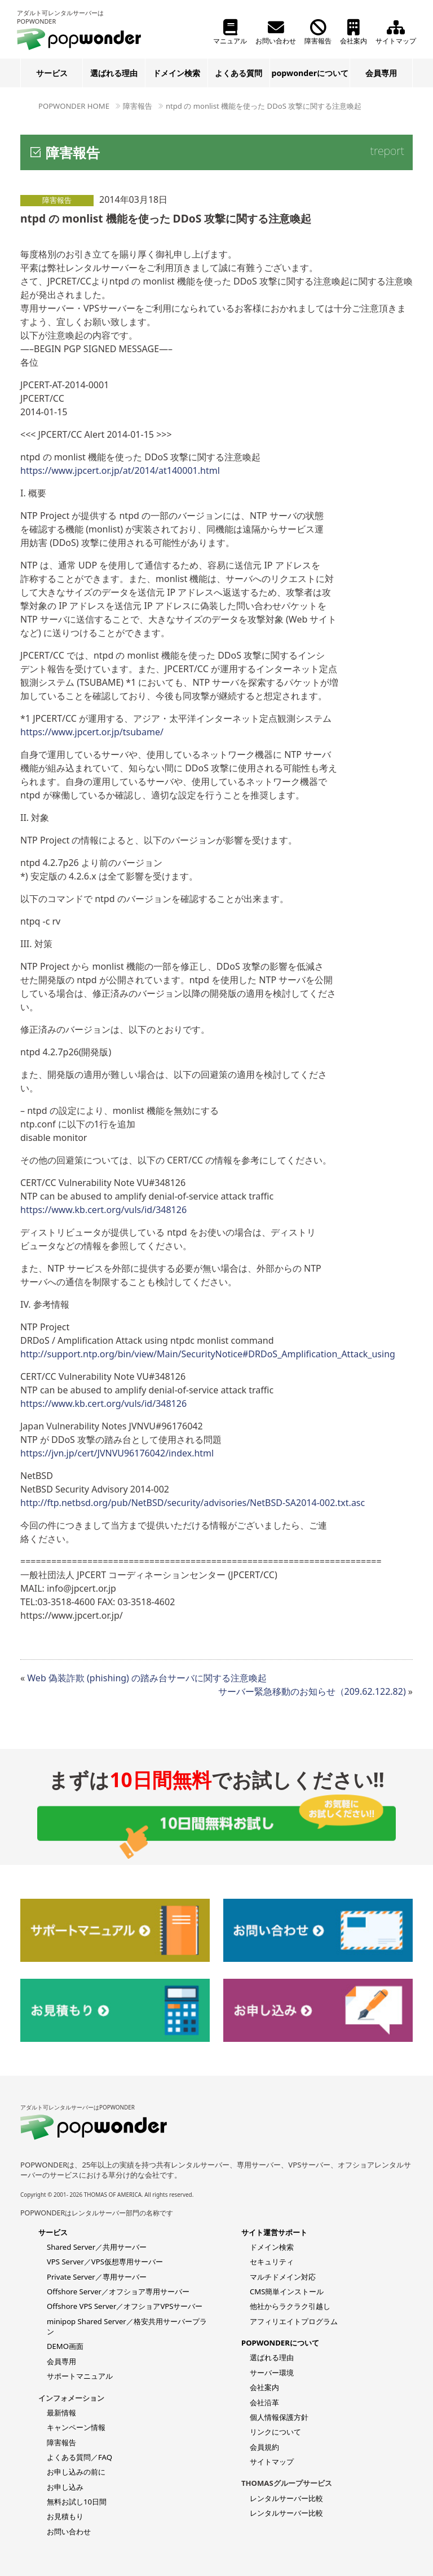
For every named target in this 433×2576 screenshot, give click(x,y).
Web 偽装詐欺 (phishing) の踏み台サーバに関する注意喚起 (147, 1678)
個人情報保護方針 (279, 2417)
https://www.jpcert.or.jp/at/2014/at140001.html (120, 470)
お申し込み (65, 2487)
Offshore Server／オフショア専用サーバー (118, 2291)
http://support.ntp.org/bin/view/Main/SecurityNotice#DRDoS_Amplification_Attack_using (207, 1354)
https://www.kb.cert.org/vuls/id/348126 (103, 1209)
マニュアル (230, 32)
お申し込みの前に (76, 2472)
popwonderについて (309, 73)
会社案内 (353, 32)
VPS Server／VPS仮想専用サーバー (105, 2262)
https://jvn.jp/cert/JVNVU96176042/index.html (117, 1453)
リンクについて (275, 2432)
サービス (52, 73)
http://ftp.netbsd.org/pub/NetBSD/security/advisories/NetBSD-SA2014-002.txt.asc (192, 1502)
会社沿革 (264, 2402)
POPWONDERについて (280, 2343)
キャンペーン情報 (76, 2427)
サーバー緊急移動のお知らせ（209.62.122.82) (312, 1691)
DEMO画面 (65, 2346)
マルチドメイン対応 (283, 2277)
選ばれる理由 (114, 73)
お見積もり (65, 2516)
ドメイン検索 (176, 73)
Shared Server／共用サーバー (97, 2247)
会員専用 (381, 73)
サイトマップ (395, 32)
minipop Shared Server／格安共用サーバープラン (127, 2326)
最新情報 (61, 2413)
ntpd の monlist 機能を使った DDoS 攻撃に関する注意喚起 (263, 106)
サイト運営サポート (274, 2232)
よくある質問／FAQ (79, 2457)
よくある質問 (238, 73)
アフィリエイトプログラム (294, 2321)
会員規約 (264, 2447)
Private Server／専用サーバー (97, 2277)
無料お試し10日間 (77, 2502)
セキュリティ (272, 2262)
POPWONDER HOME (73, 106)
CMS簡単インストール (287, 2291)
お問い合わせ (275, 32)
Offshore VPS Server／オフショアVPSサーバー (124, 2306)
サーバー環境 (272, 2373)
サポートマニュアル (80, 2376)
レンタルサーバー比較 (286, 2498)
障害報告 (318, 32)
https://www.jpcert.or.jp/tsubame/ (92, 732)
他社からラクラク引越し (290, 2306)
